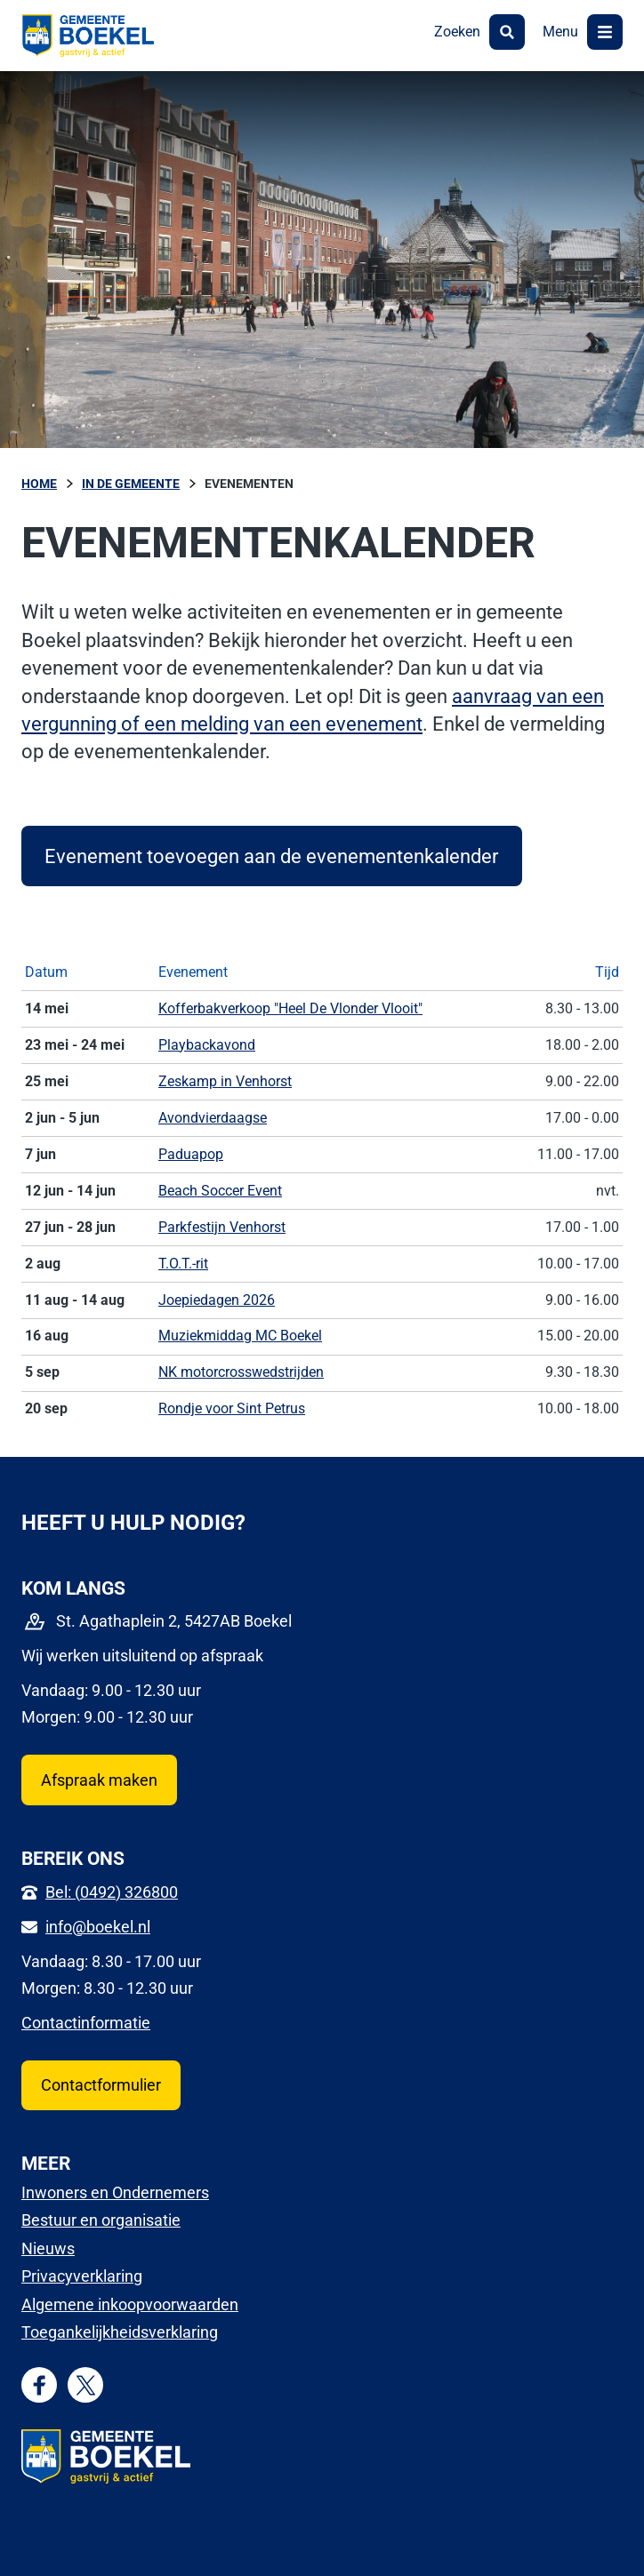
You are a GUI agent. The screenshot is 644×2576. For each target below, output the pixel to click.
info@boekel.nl (97, 1926)
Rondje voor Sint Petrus (231, 1408)
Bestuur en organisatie (101, 2220)
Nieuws (48, 2248)
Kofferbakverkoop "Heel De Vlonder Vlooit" (290, 1008)
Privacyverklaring (81, 2276)
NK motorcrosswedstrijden (241, 1372)
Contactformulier (101, 2085)
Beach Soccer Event (220, 1190)
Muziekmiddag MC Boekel (240, 1335)
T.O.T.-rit (183, 1263)
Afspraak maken (99, 1780)
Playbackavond (206, 1044)
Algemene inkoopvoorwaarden (129, 2304)
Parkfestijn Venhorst (222, 1227)
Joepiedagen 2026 (216, 1300)
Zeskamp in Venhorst (225, 1081)
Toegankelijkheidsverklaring (119, 2332)
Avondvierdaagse (212, 1117)
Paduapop (190, 1154)
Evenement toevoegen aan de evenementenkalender (271, 856)
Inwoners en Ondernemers (115, 2192)
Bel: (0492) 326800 (111, 1892)
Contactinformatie (85, 2022)
